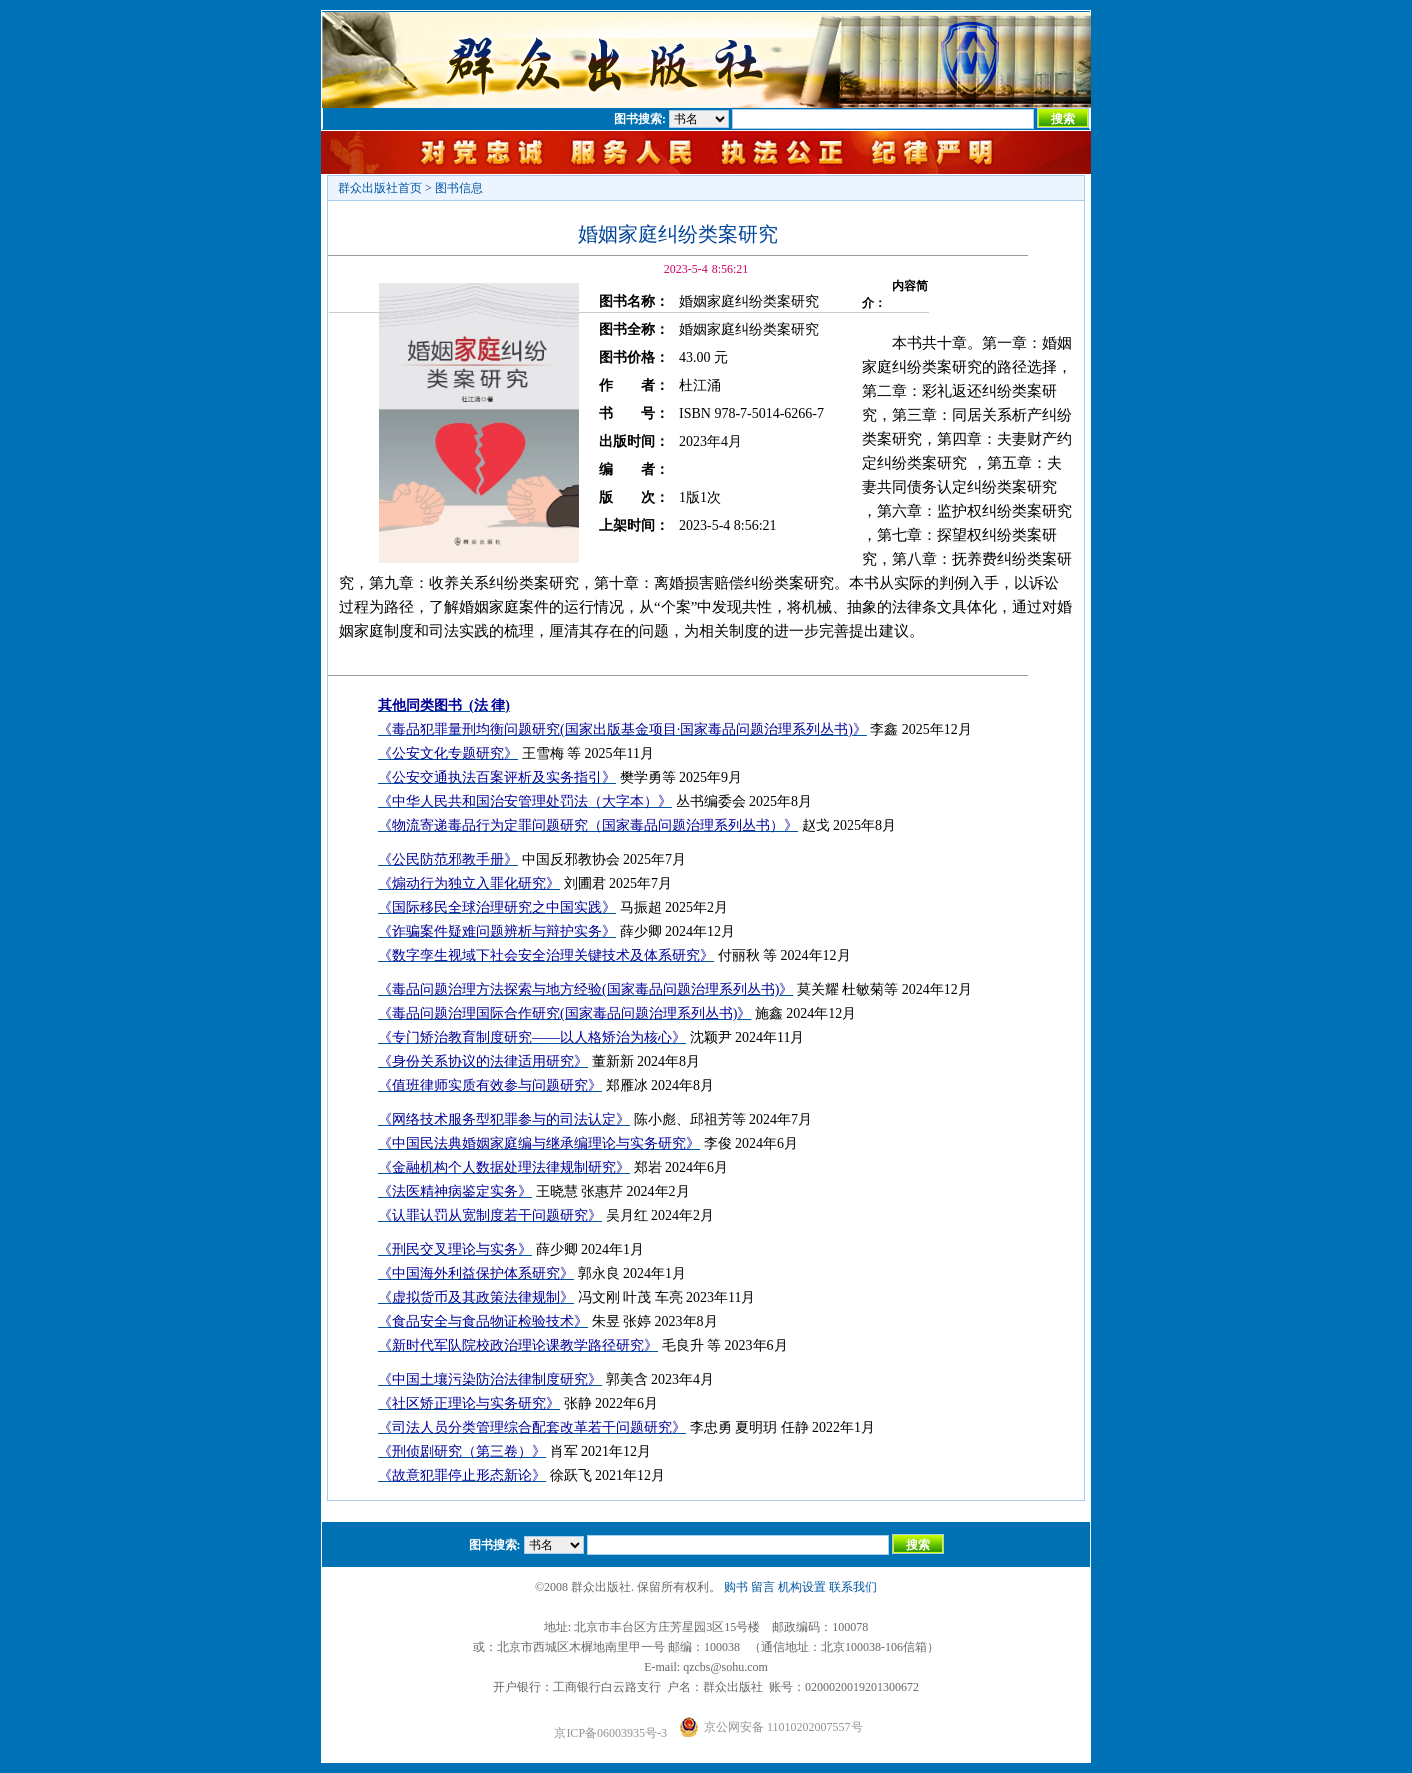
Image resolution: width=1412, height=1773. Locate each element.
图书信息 (459, 188)
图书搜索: (640, 119)
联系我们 (853, 1587)
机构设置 (802, 1587)
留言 (763, 1587)
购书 (736, 1587)
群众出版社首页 (380, 188)
